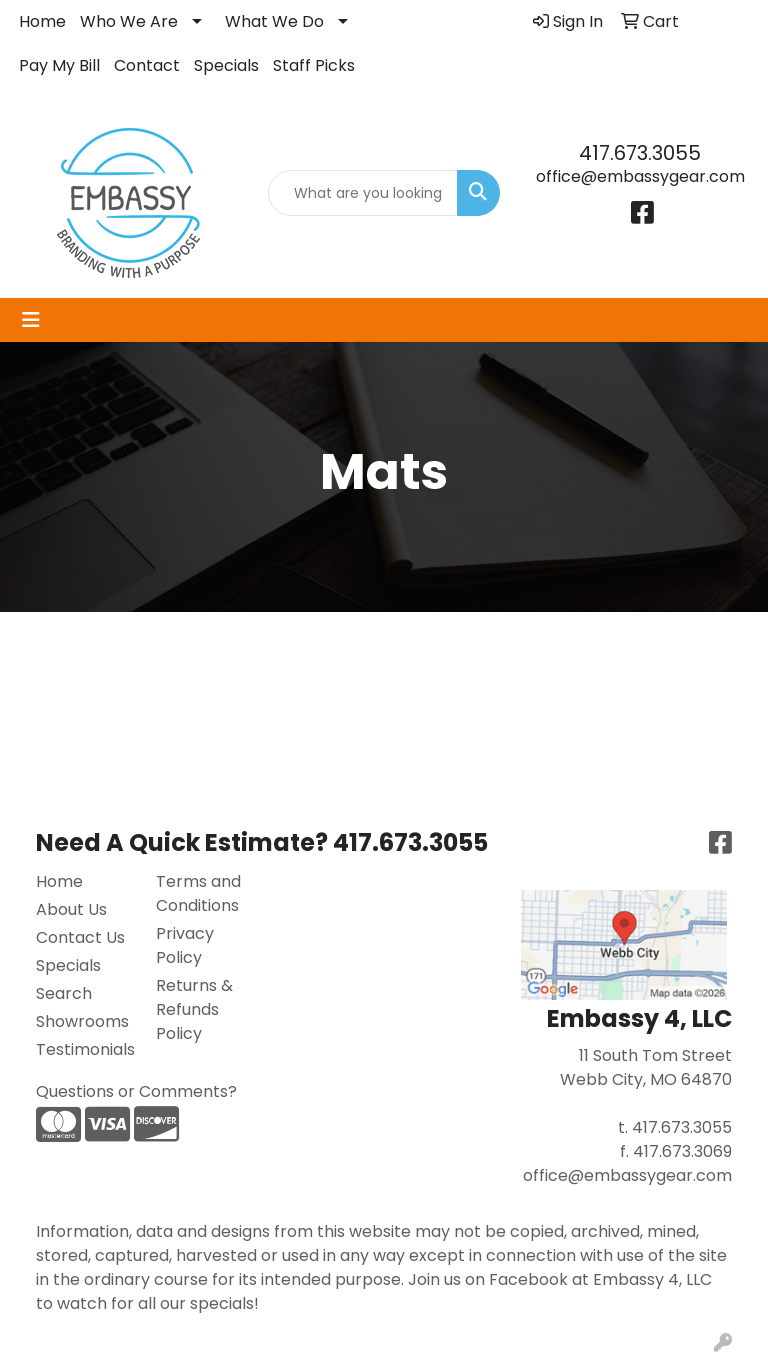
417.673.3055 (640, 153)
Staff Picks (314, 65)
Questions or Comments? (136, 1091)
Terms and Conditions (198, 893)
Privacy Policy (185, 945)
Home (42, 21)
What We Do (274, 21)
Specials (226, 65)
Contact (147, 65)
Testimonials (84, 1049)
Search (64, 993)
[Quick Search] (363, 193)
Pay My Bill (59, 65)
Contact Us (80, 937)
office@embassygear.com (640, 176)
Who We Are (129, 21)
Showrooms (82, 1021)
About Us (71, 909)
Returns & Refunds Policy (194, 1009)
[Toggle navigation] (31, 320)
